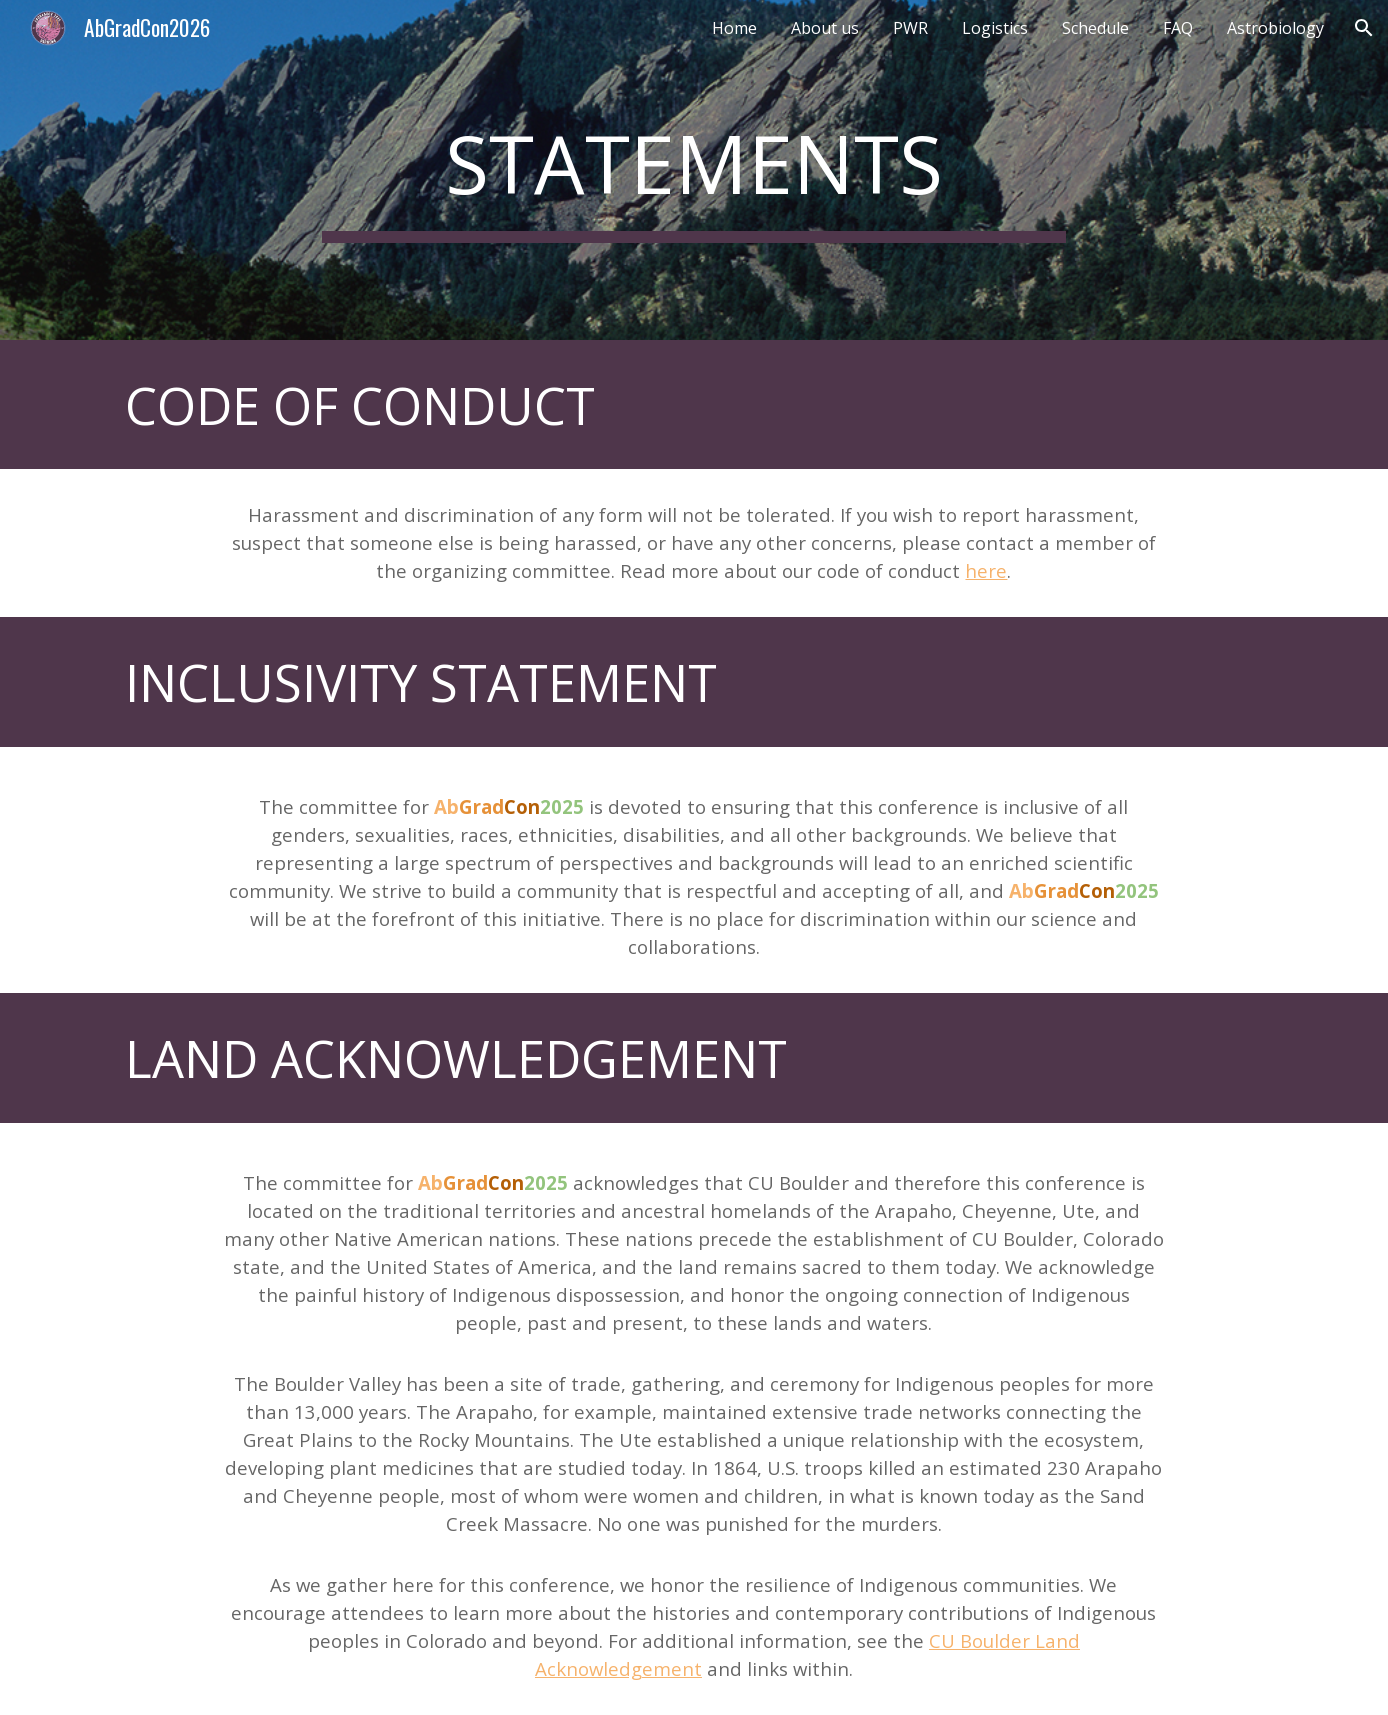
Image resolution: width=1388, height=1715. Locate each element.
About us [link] (825, 28)
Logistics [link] (995, 28)
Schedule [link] (1095, 28)
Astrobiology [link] (1275, 28)
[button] (1364, 28)
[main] (694, 170)
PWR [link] (910, 28)
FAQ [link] (1178, 28)
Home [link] (734, 28)
